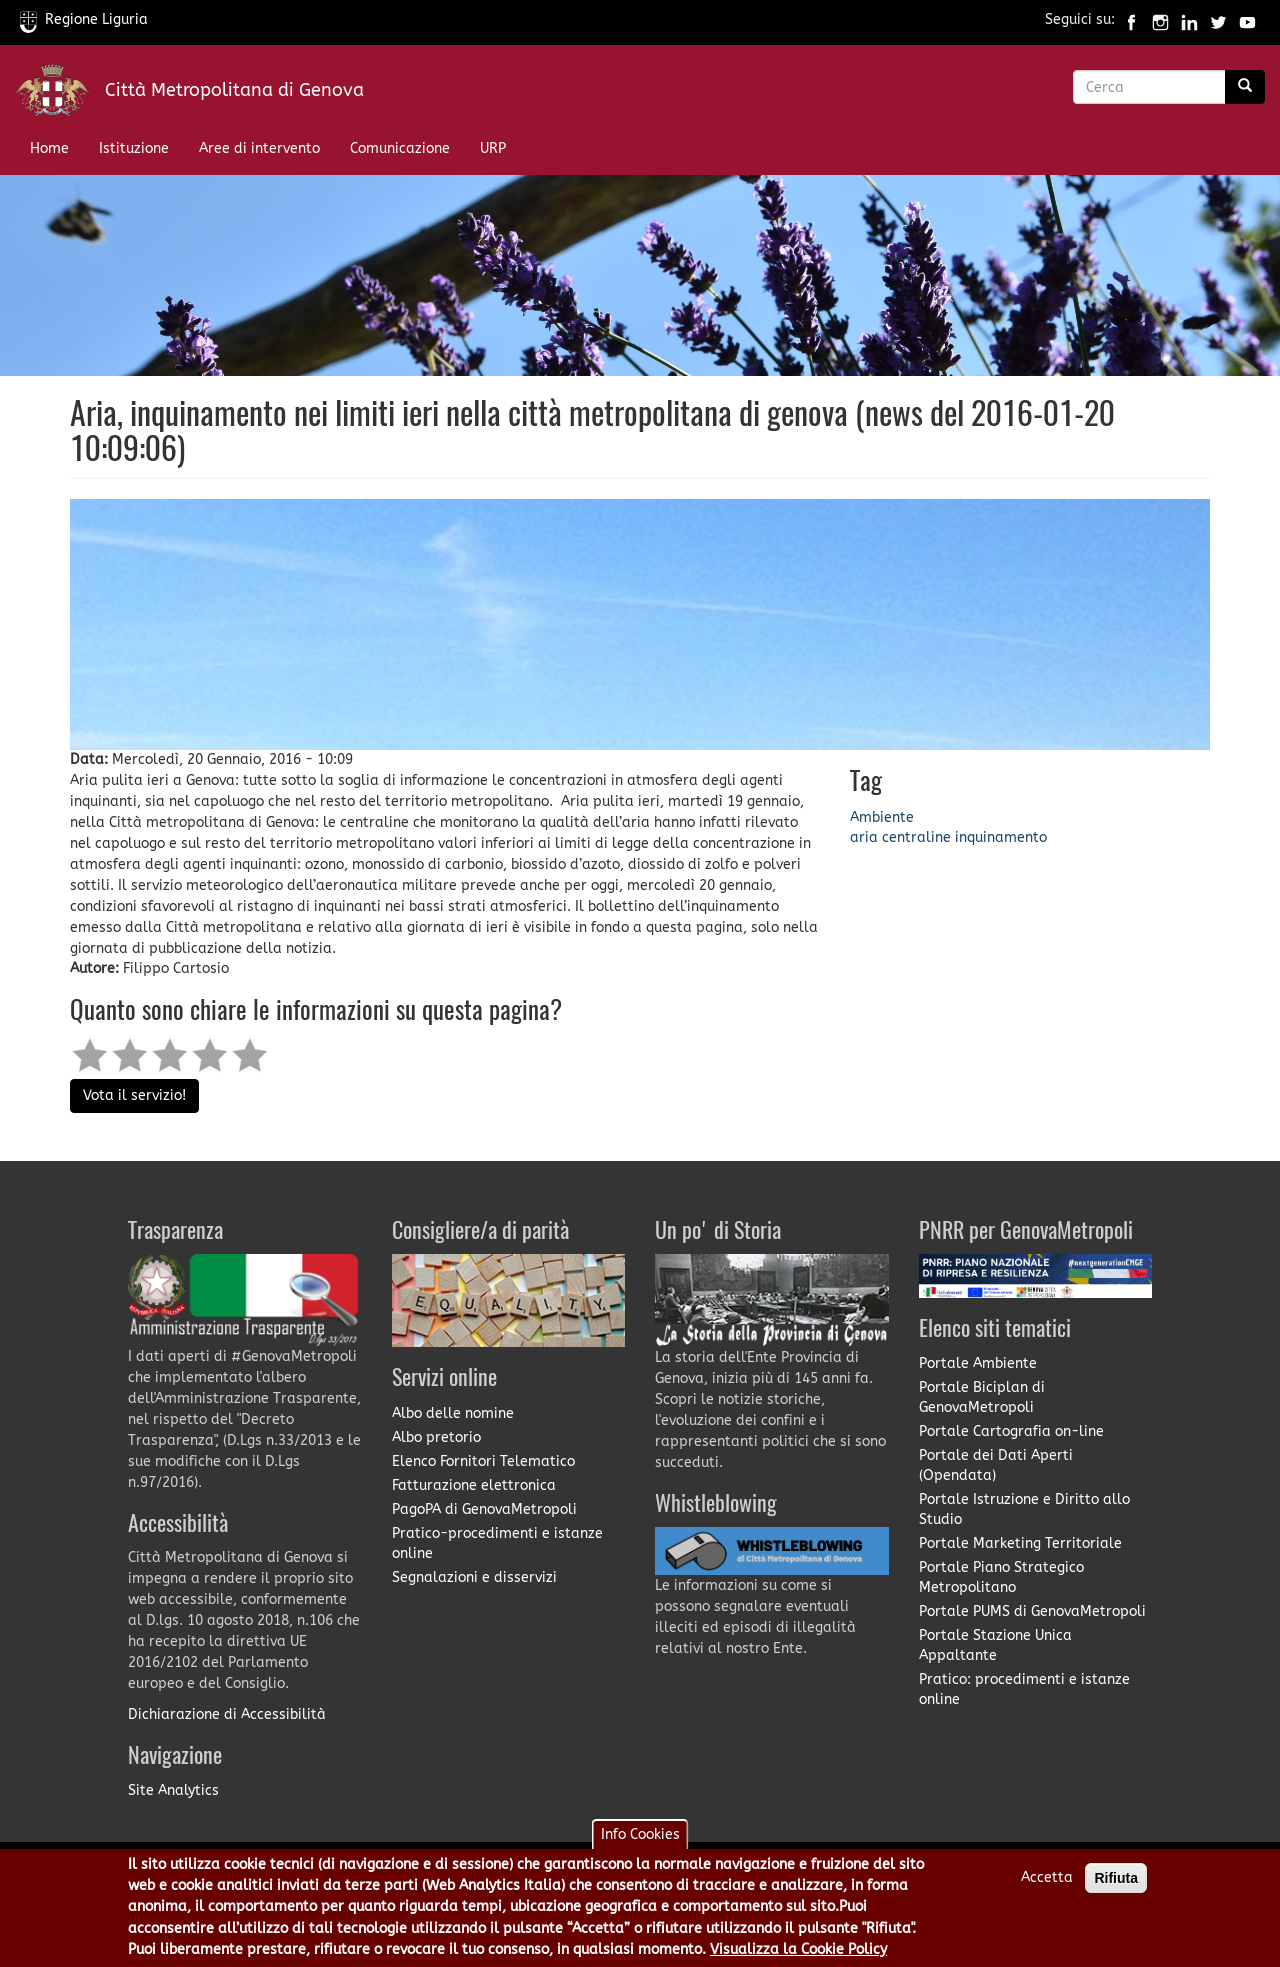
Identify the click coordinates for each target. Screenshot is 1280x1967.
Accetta (1047, 1885)
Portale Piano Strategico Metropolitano (1001, 1577)
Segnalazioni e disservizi (474, 1577)
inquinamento (1001, 837)
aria (864, 837)
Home (49, 148)
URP (493, 148)
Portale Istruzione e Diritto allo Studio (1024, 1509)
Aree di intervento (259, 148)
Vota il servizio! (134, 1095)
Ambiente (882, 817)
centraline (916, 837)
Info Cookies (640, 1842)
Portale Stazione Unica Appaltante (995, 1645)
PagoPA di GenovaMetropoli (484, 1509)
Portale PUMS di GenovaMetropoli (1032, 1611)
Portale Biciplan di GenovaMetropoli (982, 1397)
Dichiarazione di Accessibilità (227, 1714)
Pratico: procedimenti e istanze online (1024, 1689)
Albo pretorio (436, 1437)
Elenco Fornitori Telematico (483, 1461)
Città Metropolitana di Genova (234, 90)
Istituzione (134, 148)
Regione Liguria (84, 19)
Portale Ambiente (978, 1363)
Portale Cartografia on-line (1011, 1431)
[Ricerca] (1245, 87)
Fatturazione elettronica (474, 1485)
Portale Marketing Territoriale (1020, 1543)
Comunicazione (400, 148)
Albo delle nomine (453, 1413)
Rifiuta (1116, 1886)
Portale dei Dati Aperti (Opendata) (996, 1465)
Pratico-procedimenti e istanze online (497, 1543)
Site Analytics (173, 1790)
